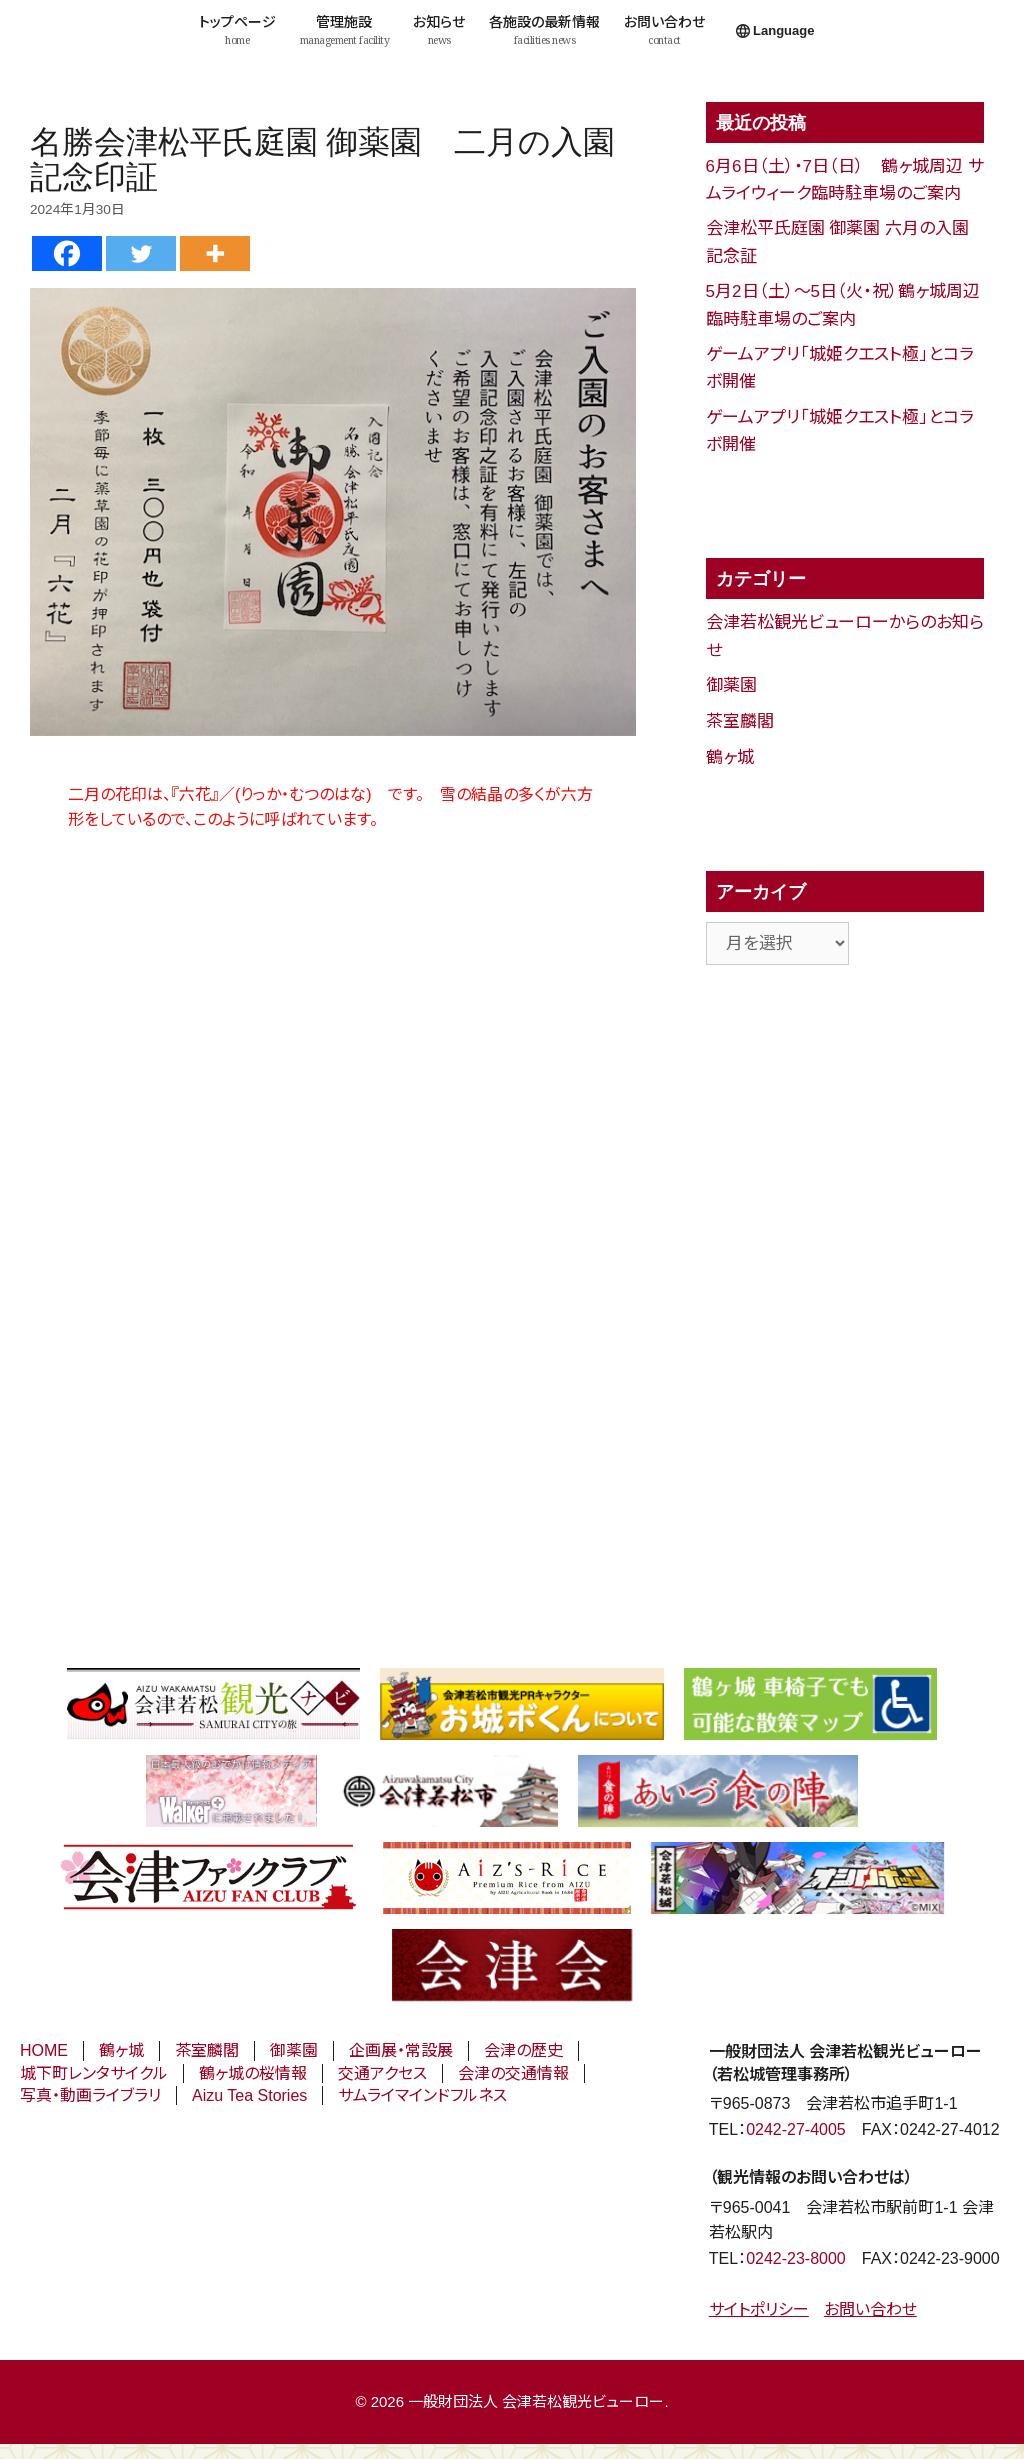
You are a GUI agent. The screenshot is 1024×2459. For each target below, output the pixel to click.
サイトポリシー (759, 2309)
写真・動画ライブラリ (90, 2095)
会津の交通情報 (513, 2073)
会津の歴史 (523, 2050)
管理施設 (345, 30)
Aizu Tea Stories (249, 2095)
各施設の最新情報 (544, 30)
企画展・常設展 (401, 2050)
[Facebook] (67, 253)
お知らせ (439, 30)
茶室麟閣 (740, 721)
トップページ (237, 30)
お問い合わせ (664, 30)
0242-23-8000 (796, 2258)
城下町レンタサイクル (94, 2073)
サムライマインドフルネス (422, 2095)
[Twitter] (141, 253)
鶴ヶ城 (730, 757)
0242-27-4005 (796, 2129)
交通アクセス (382, 2073)
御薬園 (731, 685)
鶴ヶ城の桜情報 (253, 2073)
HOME (44, 2050)
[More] (215, 253)
